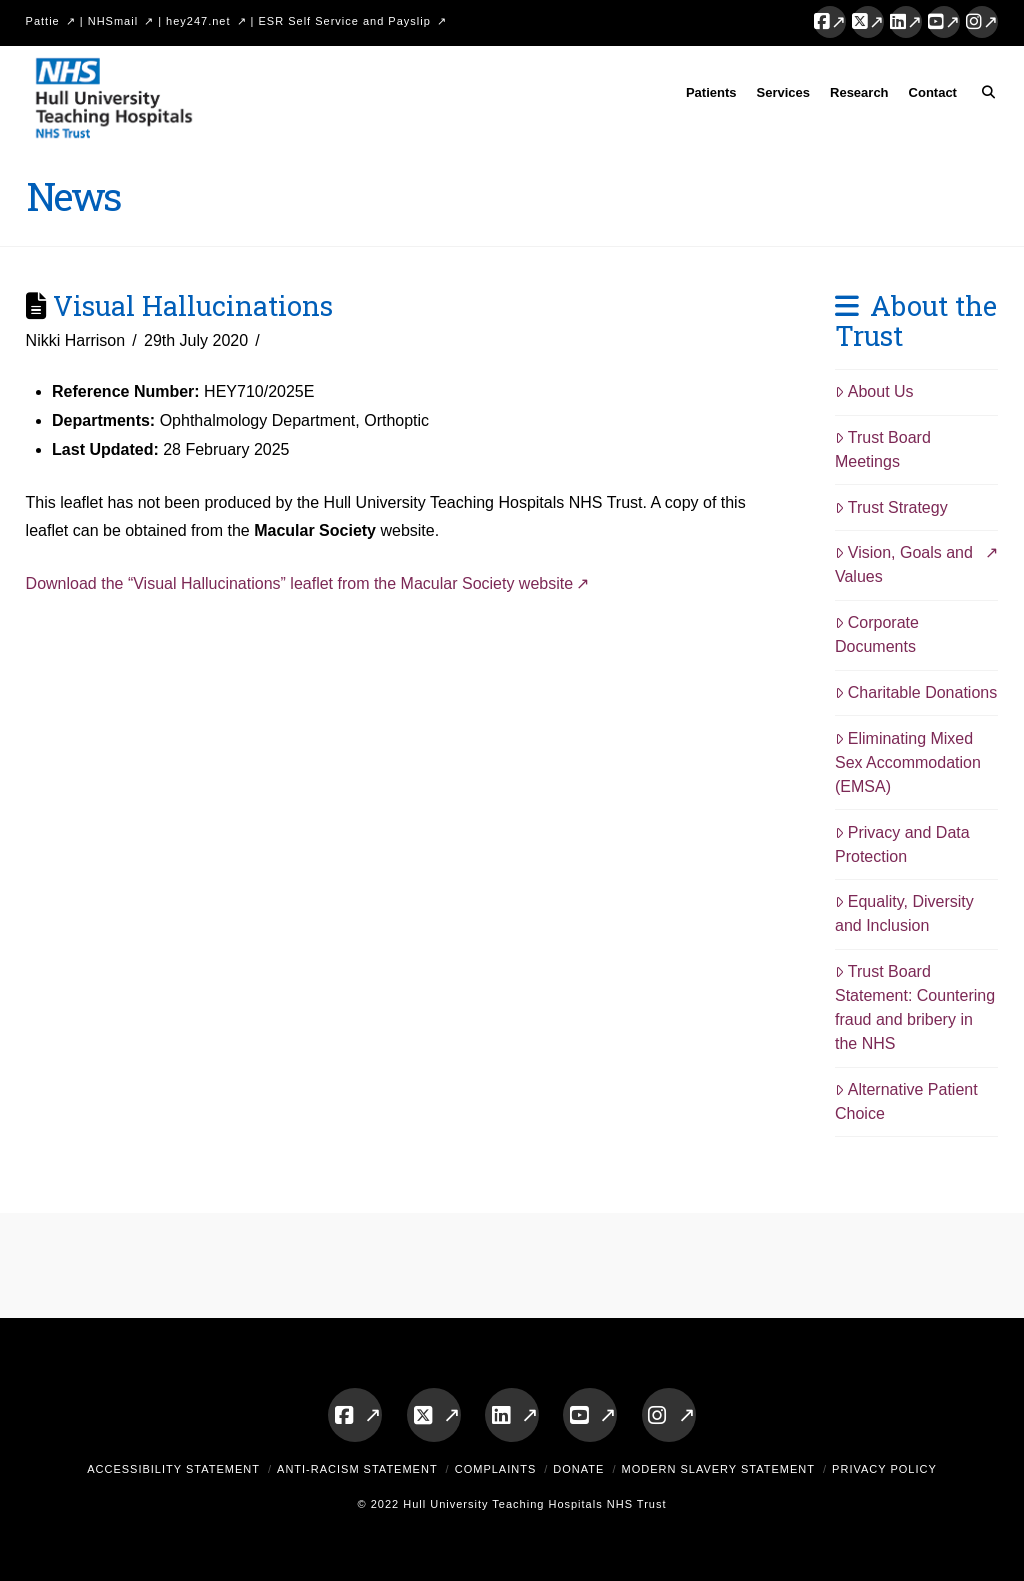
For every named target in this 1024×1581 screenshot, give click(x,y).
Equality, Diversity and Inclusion (904, 913)
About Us (874, 391)
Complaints (496, 1469)
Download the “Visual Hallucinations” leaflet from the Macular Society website (300, 583)
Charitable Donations (916, 692)
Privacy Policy (884, 1469)
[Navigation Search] (982, 96)
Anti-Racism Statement (357, 1469)
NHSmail (113, 21)
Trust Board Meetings (883, 449)
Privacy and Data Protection (902, 844)
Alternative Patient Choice (906, 1101)
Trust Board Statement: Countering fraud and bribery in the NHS (915, 1007)
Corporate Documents (877, 634)
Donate (578, 1469)
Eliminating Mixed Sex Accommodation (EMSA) (908, 762)
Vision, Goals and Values (904, 564)
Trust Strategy (891, 507)
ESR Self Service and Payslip (345, 21)
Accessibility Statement (173, 1469)
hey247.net (198, 21)
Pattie (43, 21)
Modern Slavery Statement (718, 1469)
